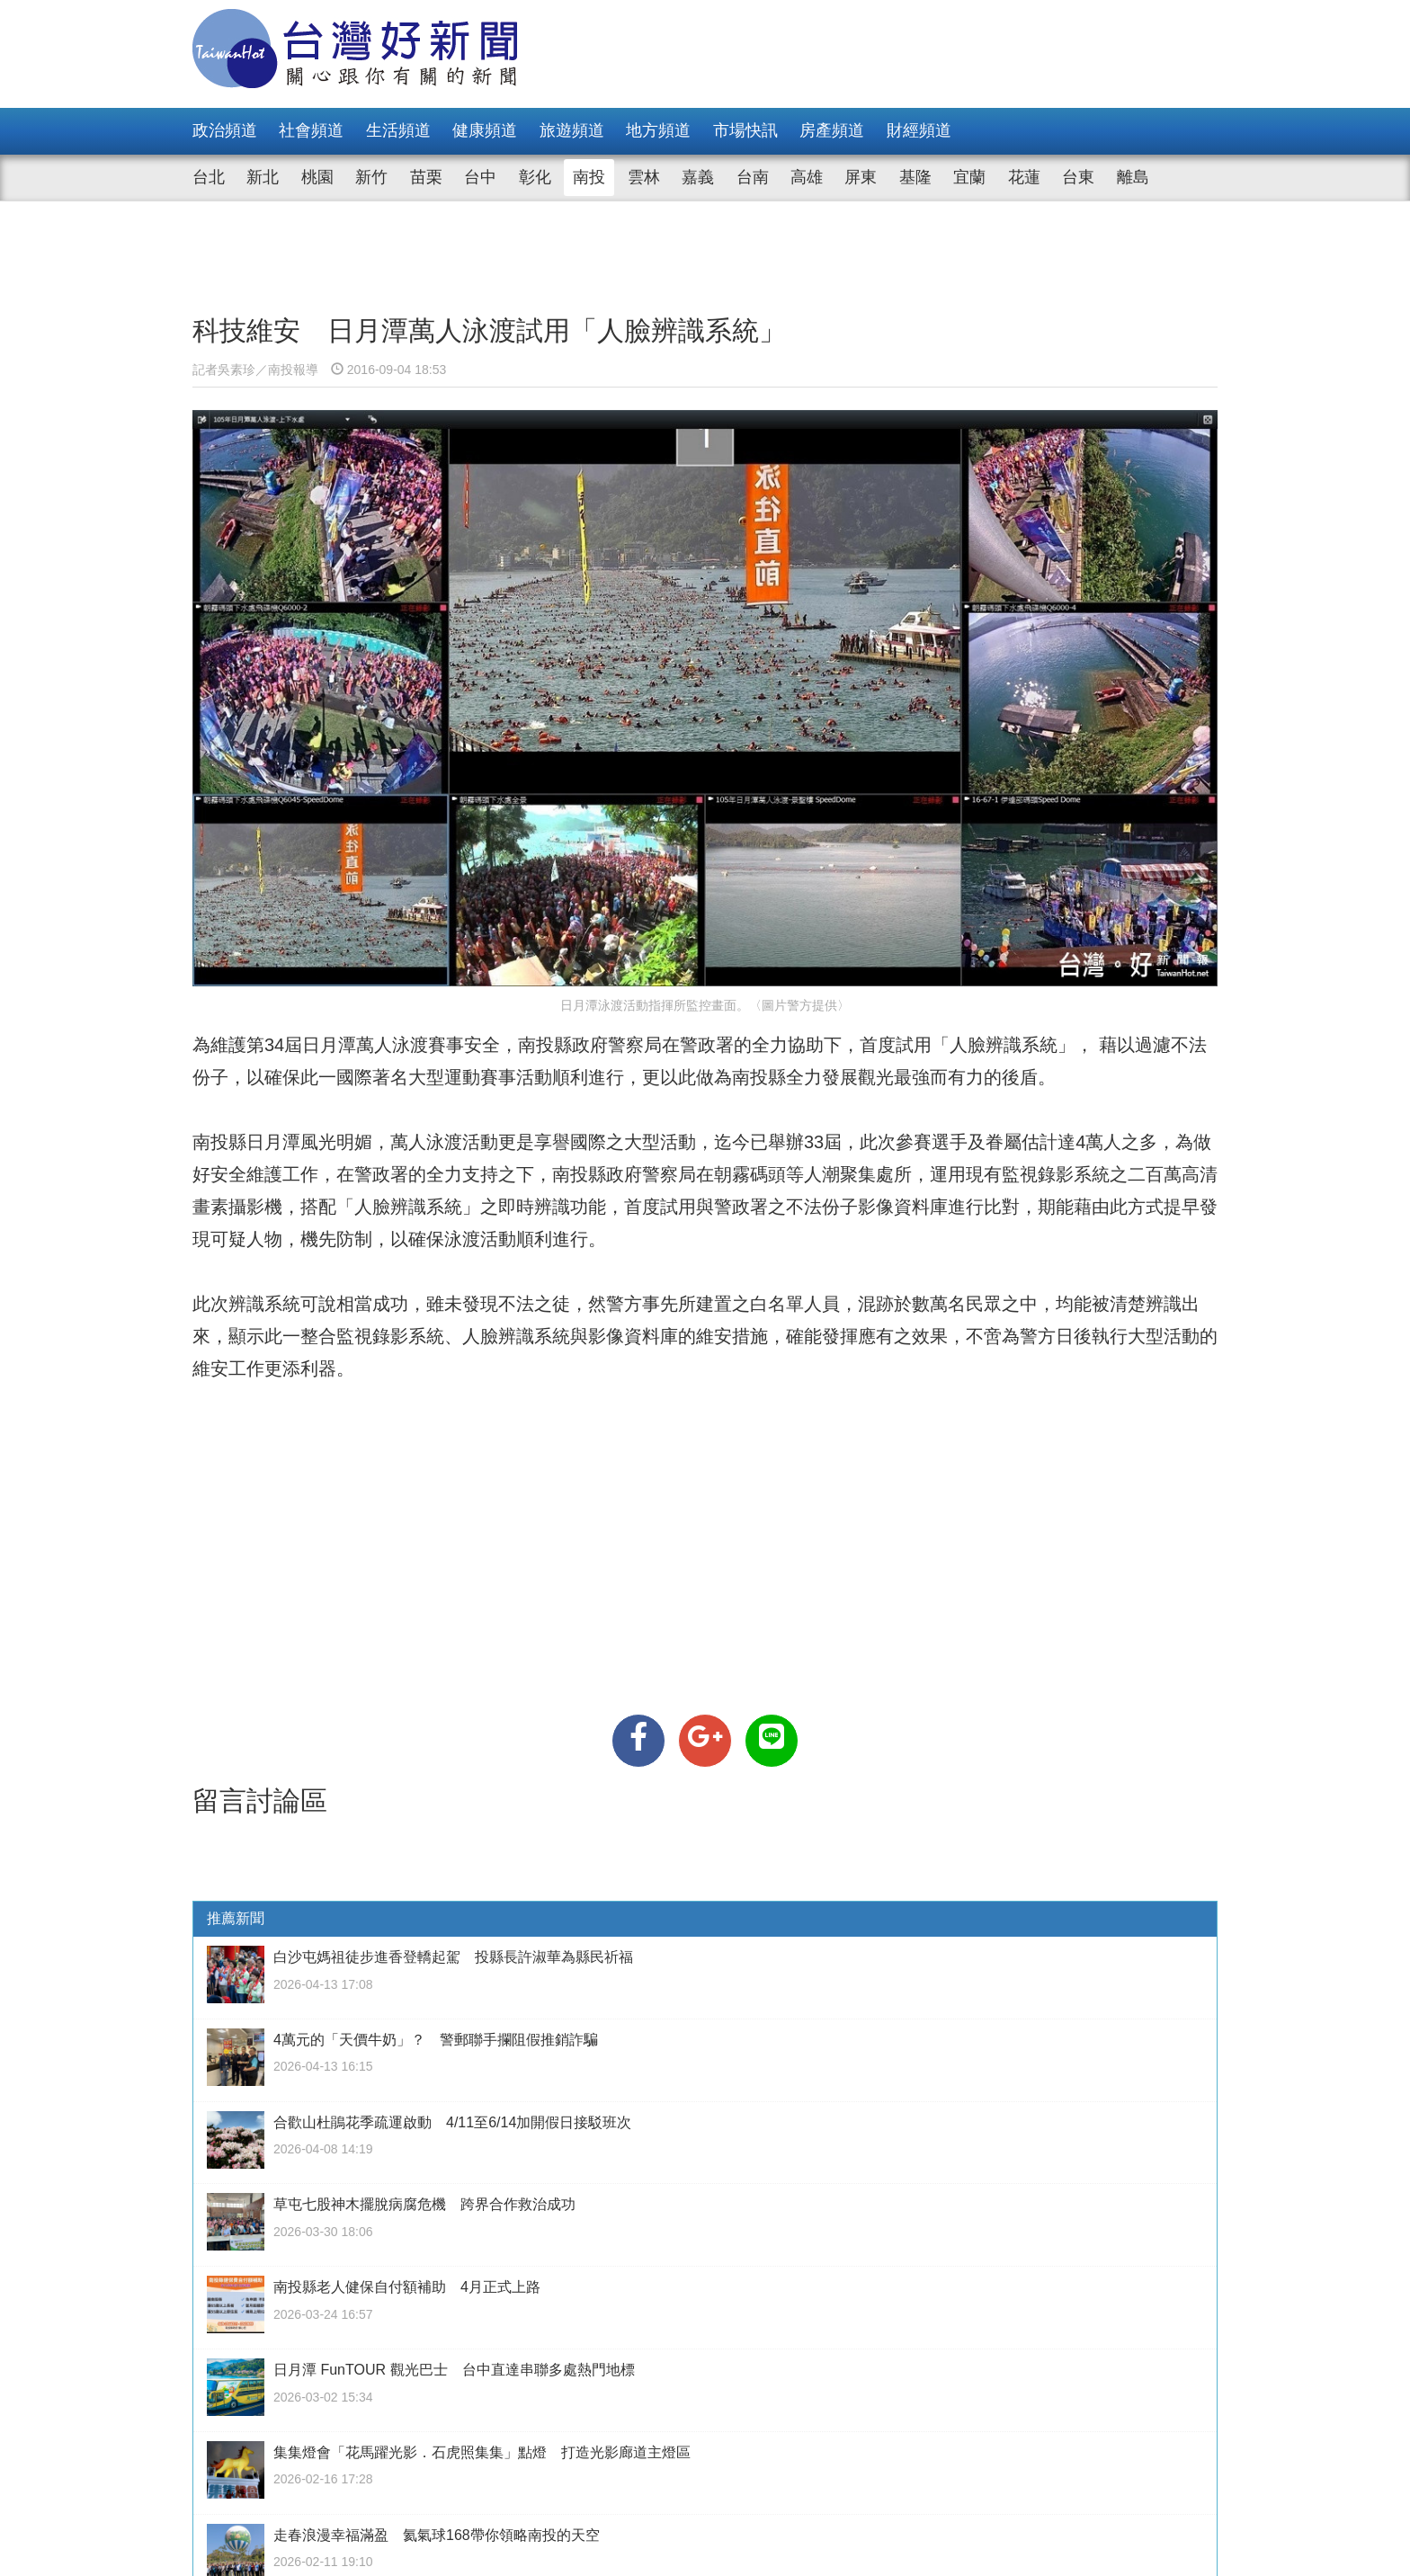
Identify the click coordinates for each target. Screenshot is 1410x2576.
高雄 (806, 177)
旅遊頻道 (572, 130)
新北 (262, 177)
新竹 (371, 177)
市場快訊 (745, 130)
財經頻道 (919, 130)
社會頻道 (311, 130)
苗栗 (426, 177)
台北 (208, 177)
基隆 (915, 177)
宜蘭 (969, 177)
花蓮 (1024, 177)
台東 (1078, 177)
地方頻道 (658, 130)
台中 (480, 177)
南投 (589, 177)
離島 (1133, 177)
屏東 (860, 177)
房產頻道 (831, 130)
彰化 (535, 177)
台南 (752, 177)
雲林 (644, 177)
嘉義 (698, 177)
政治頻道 (224, 130)
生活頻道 (398, 130)
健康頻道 (484, 130)
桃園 (317, 177)
